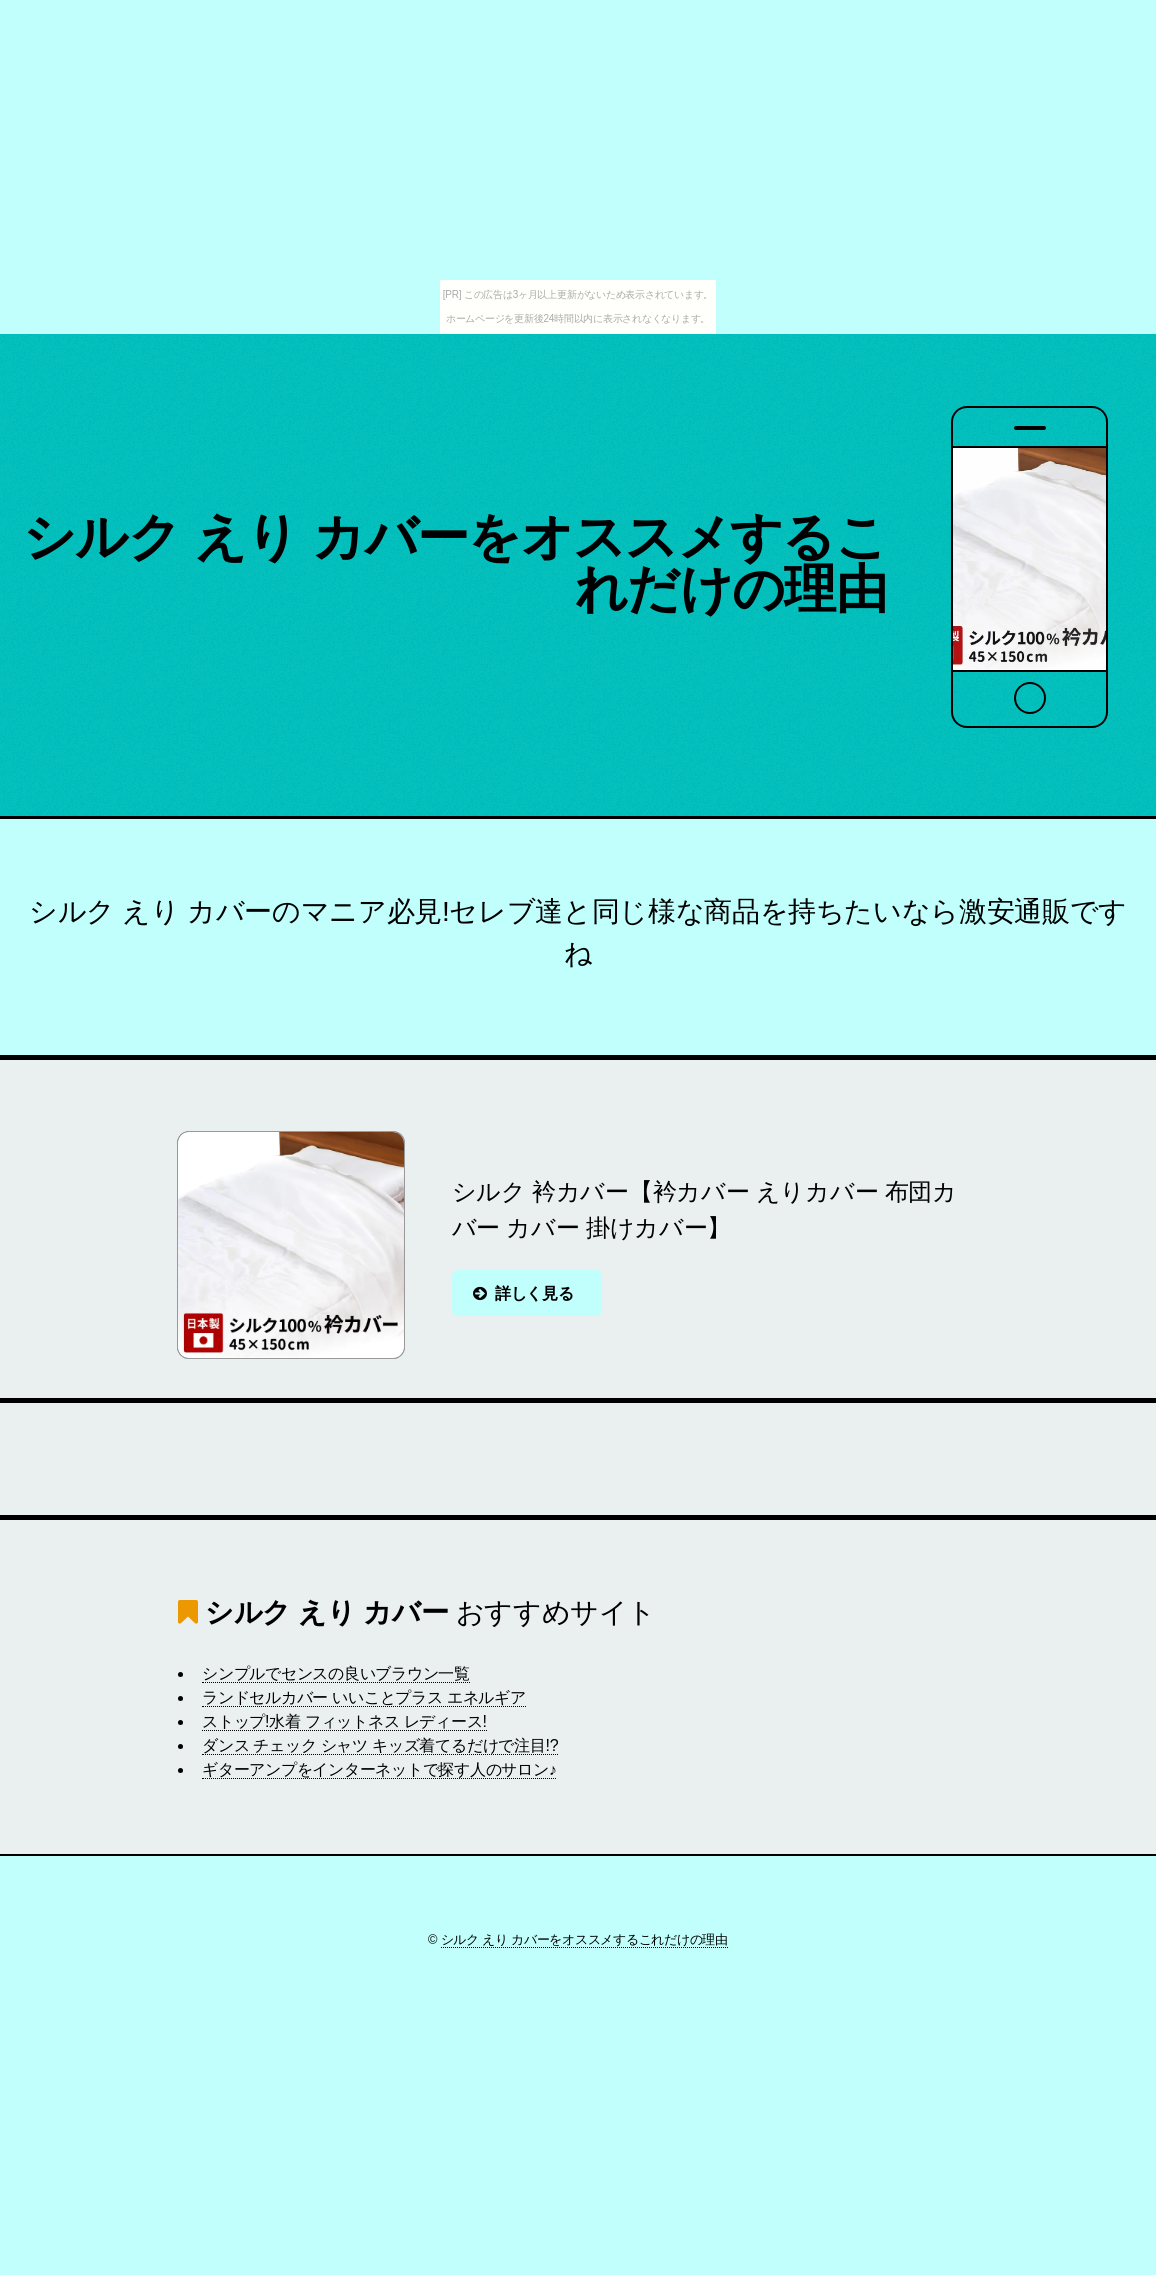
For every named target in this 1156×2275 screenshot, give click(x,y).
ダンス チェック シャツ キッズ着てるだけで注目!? (380, 1745)
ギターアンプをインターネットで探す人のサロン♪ (379, 1769)
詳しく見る (534, 1293)
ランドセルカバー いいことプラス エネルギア (364, 1697)
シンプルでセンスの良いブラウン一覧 (336, 1673)
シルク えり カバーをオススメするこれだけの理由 (455, 563)
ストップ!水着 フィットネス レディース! (344, 1721)
